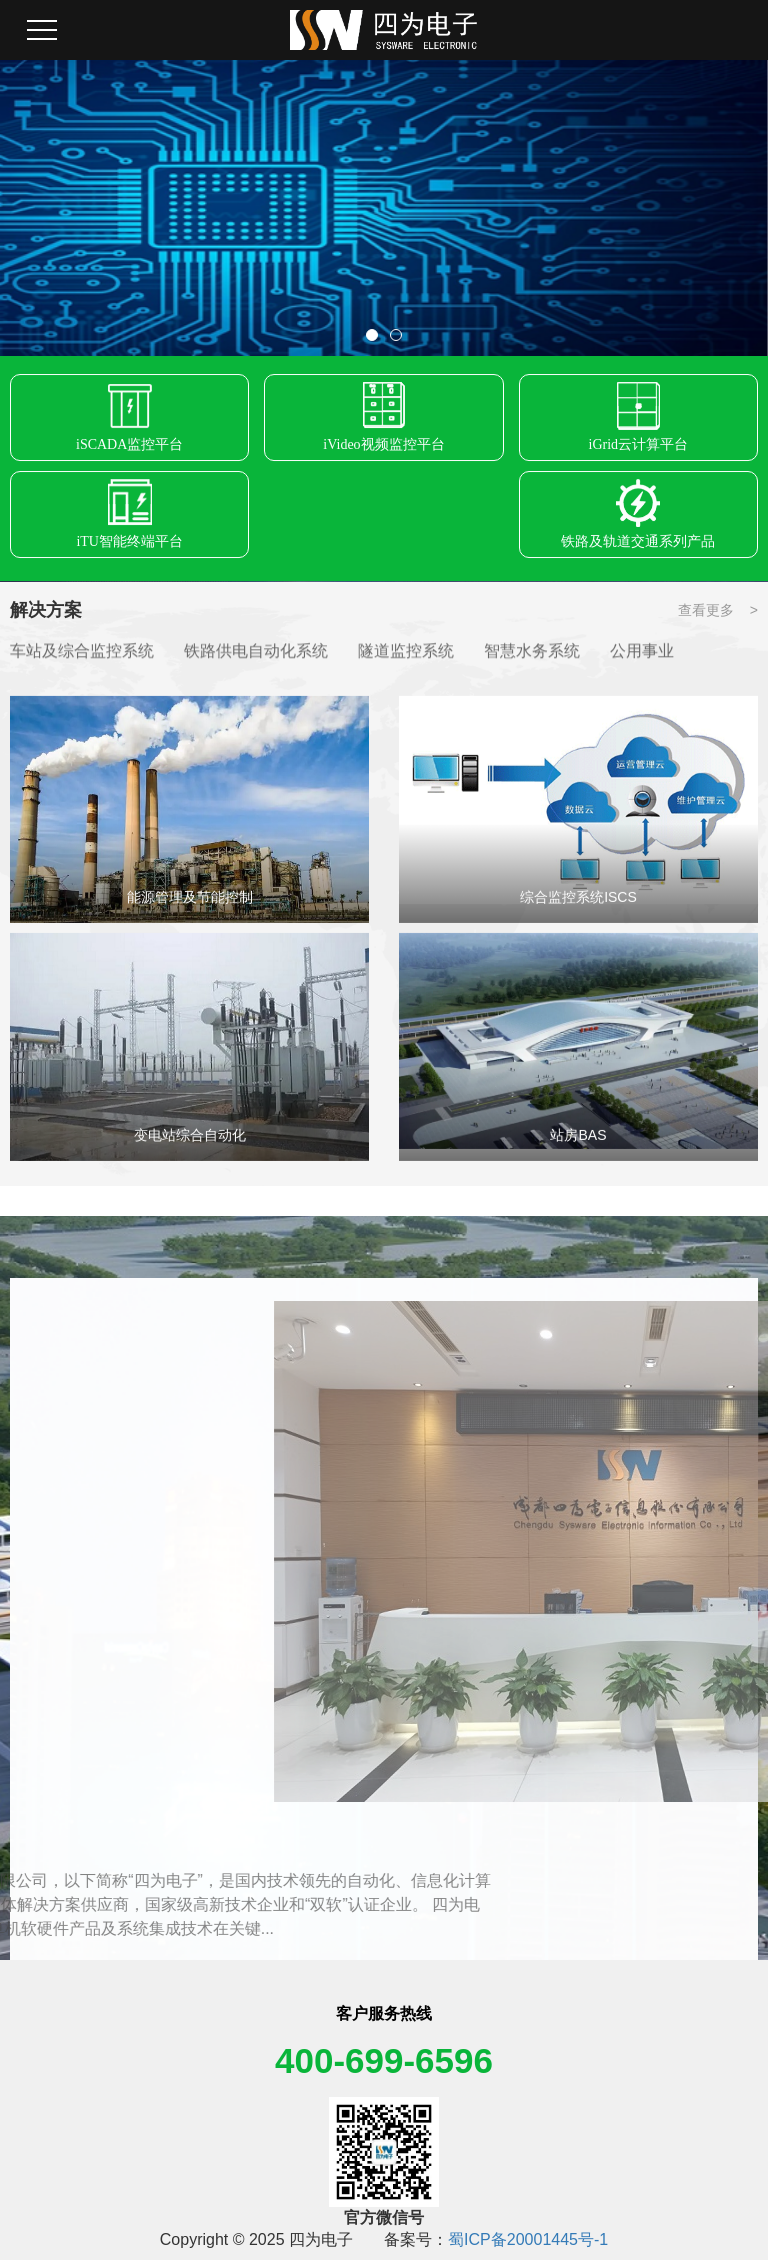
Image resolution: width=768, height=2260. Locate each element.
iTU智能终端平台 (129, 547)
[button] (372, 335)
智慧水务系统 (532, 651)
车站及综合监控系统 (82, 651)
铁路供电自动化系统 (256, 651)
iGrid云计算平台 (639, 450)
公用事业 (642, 651)
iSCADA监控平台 (129, 450)
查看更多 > (718, 610)
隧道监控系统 (406, 651)
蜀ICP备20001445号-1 (528, 2239)
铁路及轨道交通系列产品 (638, 547)
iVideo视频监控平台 (383, 450)
